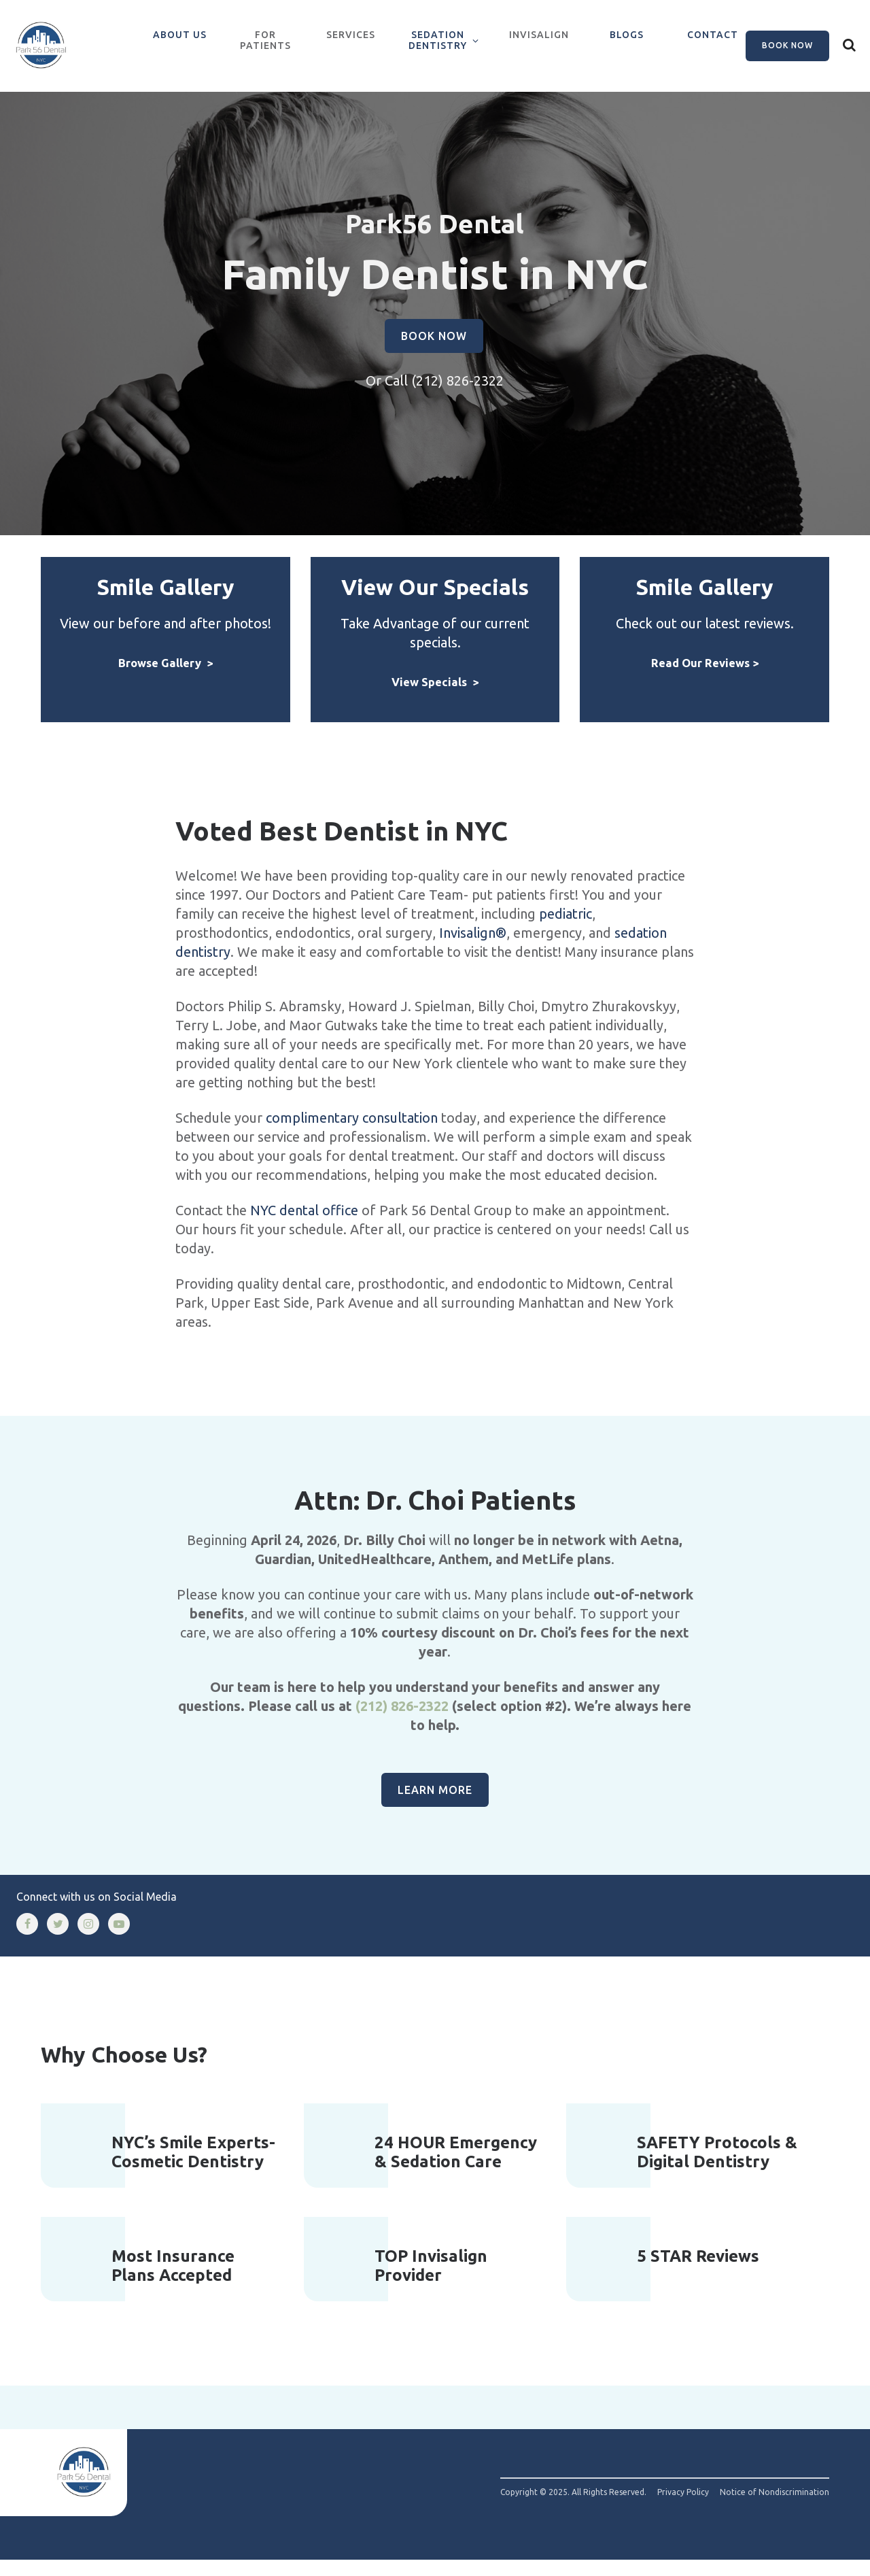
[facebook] (27, 1939)
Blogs (627, 34)
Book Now (787, 45)
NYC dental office (304, 1226)
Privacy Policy (683, 2509)
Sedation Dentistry (437, 40)
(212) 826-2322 (457, 397)
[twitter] (58, 1939)
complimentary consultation (352, 1133)
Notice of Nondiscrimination (774, 2509)
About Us (180, 34)
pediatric (565, 929)
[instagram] (88, 1939)
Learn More (435, 1805)
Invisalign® (472, 948)
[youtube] (119, 1939)
